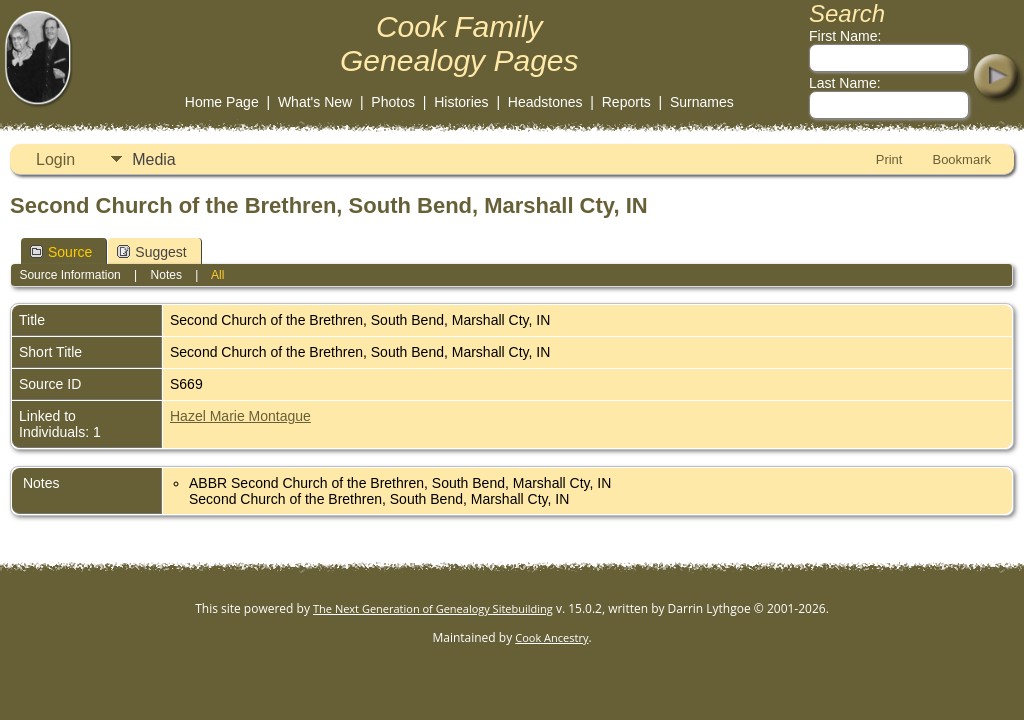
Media (154, 159)
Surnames (702, 102)
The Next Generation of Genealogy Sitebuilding (433, 608)
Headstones (545, 102)
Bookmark (961, 159)
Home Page (222, 102)
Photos (393, 102)
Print (889, 159)
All (217, 275)
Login (55, 159)
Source (61, 252)
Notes (166, 275)
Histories (461, 102)
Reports (626, 102)
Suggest (151, 252)
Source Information (69, 275)
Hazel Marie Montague (240, 416)
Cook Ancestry (551, 637)
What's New (315, 102)
